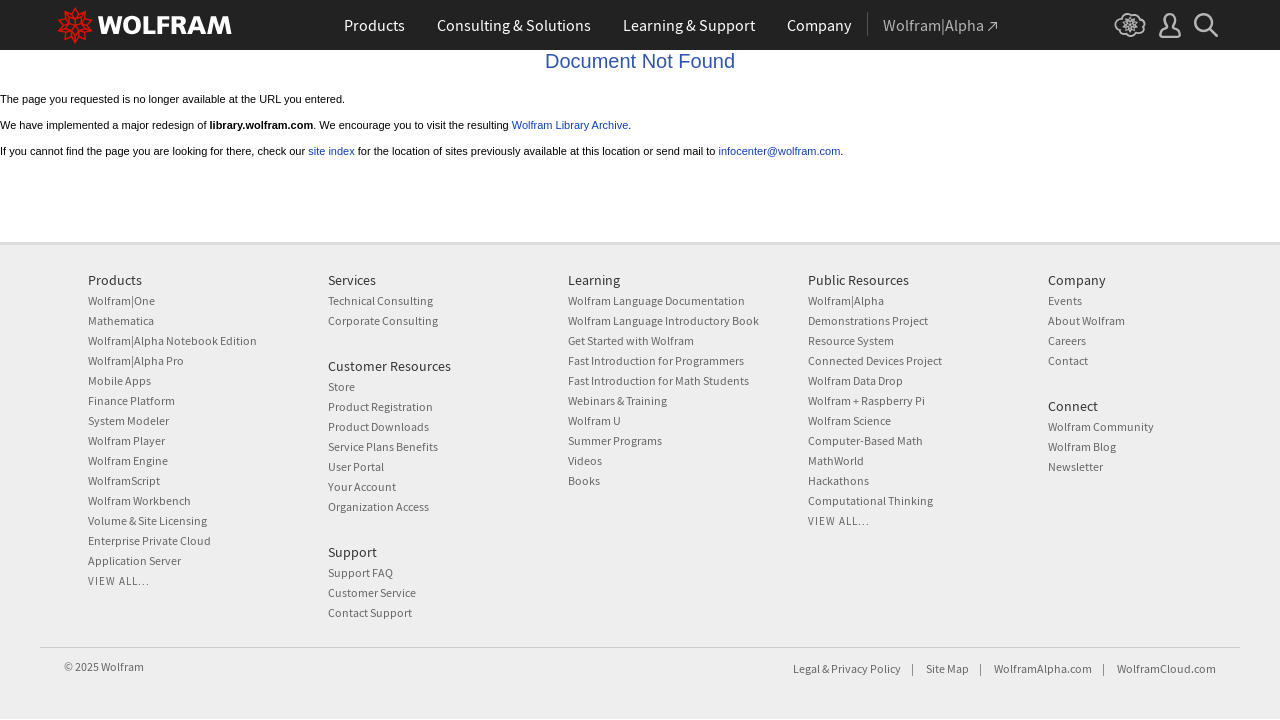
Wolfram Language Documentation (656, 300)
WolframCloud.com (1166, 668)
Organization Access (378, 506)
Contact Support (370, 612)
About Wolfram (1086, 320)
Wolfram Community (1101, 426)
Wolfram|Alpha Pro (136, 360)
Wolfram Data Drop (855, 380)
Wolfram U (594, 420)
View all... (119, 581)
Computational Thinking (870, 500)
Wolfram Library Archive (570, 125)
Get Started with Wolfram (631, 340)
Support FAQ (360, 572)
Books (584, 480)
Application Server (134, 560)
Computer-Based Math (865, 440)
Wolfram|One (121, 300)
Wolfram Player (126, 440)
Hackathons (838, 480)
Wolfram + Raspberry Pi (866, 400)
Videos (585, 460)
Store (341, 386)
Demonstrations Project (868, 320)
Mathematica (121, 320)
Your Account (362, 486)
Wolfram (122, 666)
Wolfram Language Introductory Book (663, 320)
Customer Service (372, 592)
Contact (1068, 360)
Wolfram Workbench (139, 500)
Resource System (851, 340)
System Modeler (128, 420)
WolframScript (124, 480)
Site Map (947, 668)
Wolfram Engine (128, 460)
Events (1065, 300)
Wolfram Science (849, 420)
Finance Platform (131, 400)
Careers (1067, 340)
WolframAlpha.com (1043, 668)
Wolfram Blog (1082, 446)
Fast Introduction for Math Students (658, 380)
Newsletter (1075, 466)
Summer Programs (615, 440)
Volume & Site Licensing (147, 520)
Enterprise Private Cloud (149, 540)
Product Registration (380, 406)
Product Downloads (378, 426)
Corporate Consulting (383, 320)
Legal (806, 668)
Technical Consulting (380, 300)
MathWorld (836, 460)
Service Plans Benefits (383, 446)
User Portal (356, 466)
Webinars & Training (617, 400)
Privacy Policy (866, 668)
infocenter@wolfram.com (780, 151)
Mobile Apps (119, 380)
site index (331, 151)
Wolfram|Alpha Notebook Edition (172, 340)
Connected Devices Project (875, 360)
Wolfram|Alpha (846, 300)
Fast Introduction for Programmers (656, 360)
